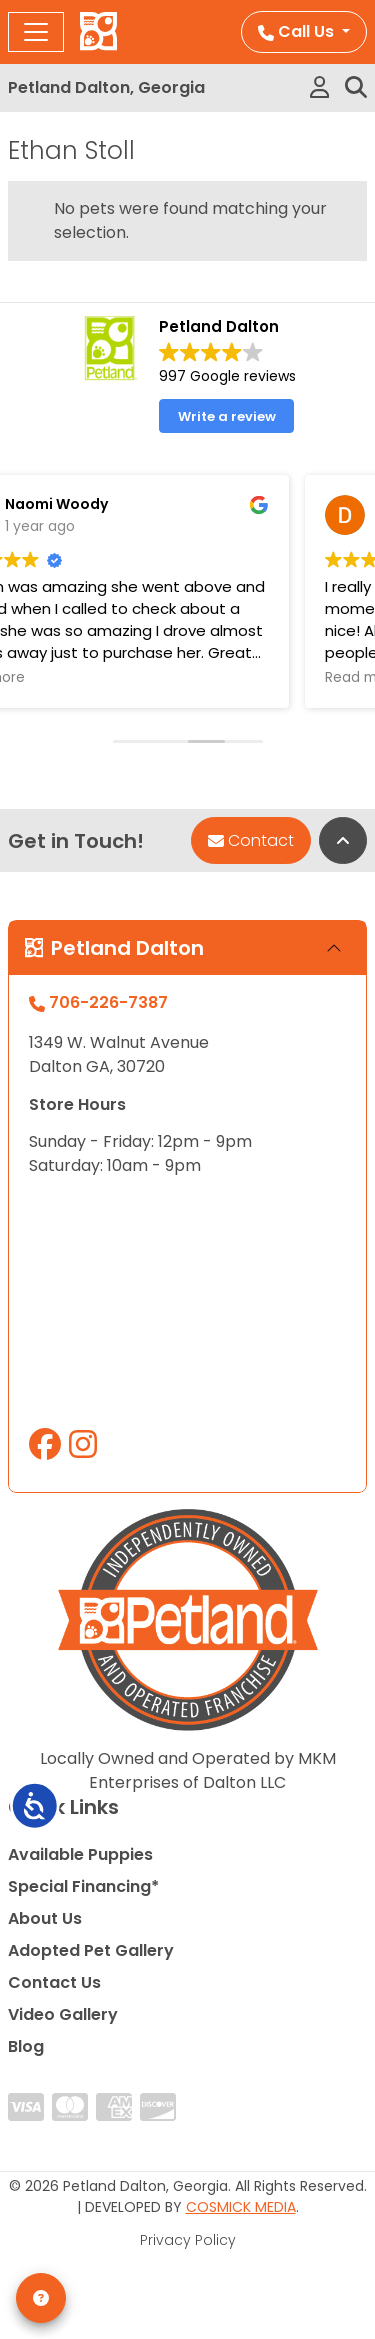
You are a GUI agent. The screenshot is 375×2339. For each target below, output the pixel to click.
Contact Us (54, 1982)
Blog (26, 2046)
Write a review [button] (227, 416)
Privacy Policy (188, 2240)
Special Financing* (83, 1886)
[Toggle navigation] (36, 32)
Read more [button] (274, 678)
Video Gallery (63, 2014)
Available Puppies (80, 1854)
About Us (45, 1918)
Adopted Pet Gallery (91, 1950)
